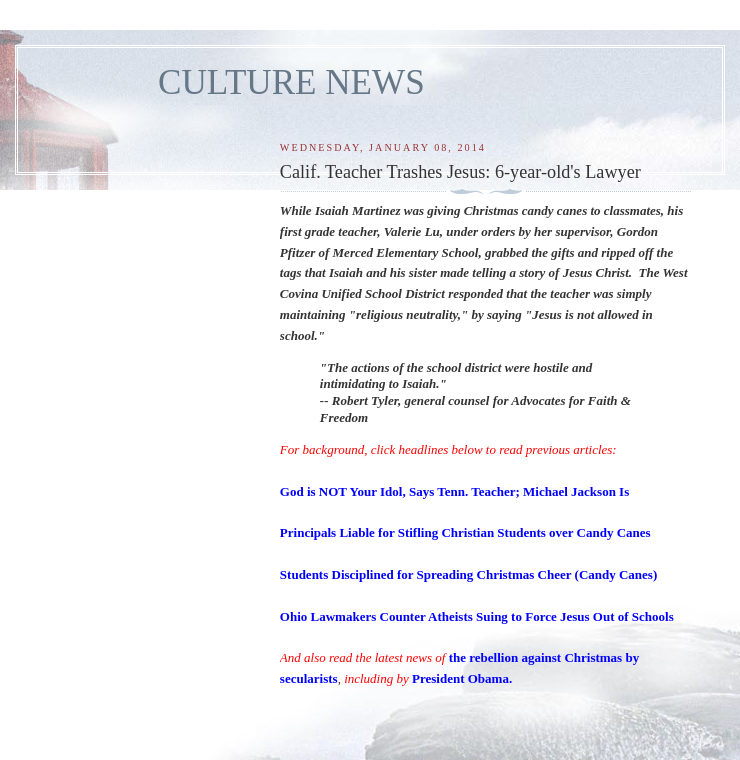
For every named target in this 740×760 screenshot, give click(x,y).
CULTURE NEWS (291, 82)
